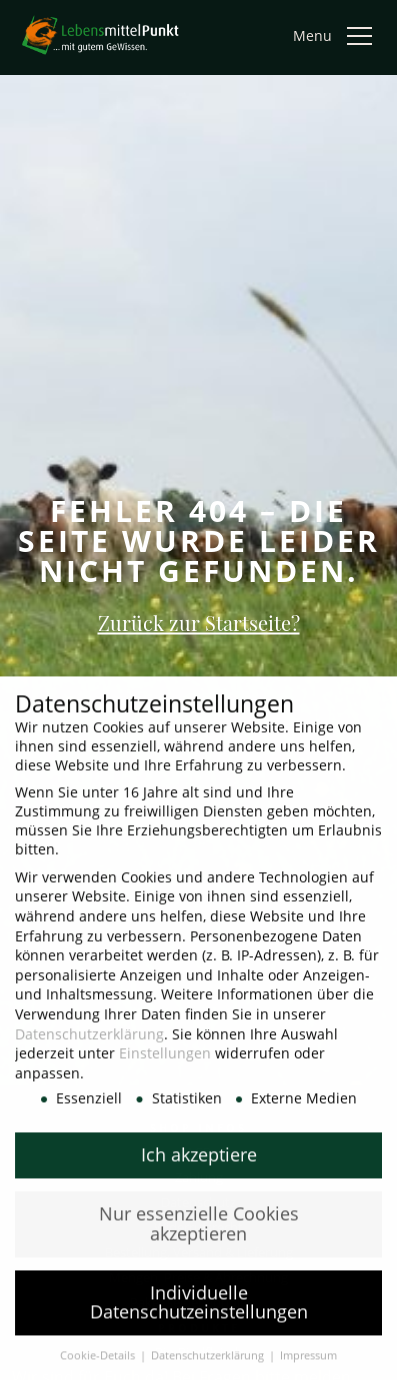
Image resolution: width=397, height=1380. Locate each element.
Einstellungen (165, 1064)
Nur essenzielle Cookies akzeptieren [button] (199, 1235)
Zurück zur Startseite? (199, 622)
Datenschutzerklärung (89, 1044)
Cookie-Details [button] (99, 1367)
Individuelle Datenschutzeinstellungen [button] (199, 1314)
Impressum (308, 1367)
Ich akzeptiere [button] (199, 1166)
